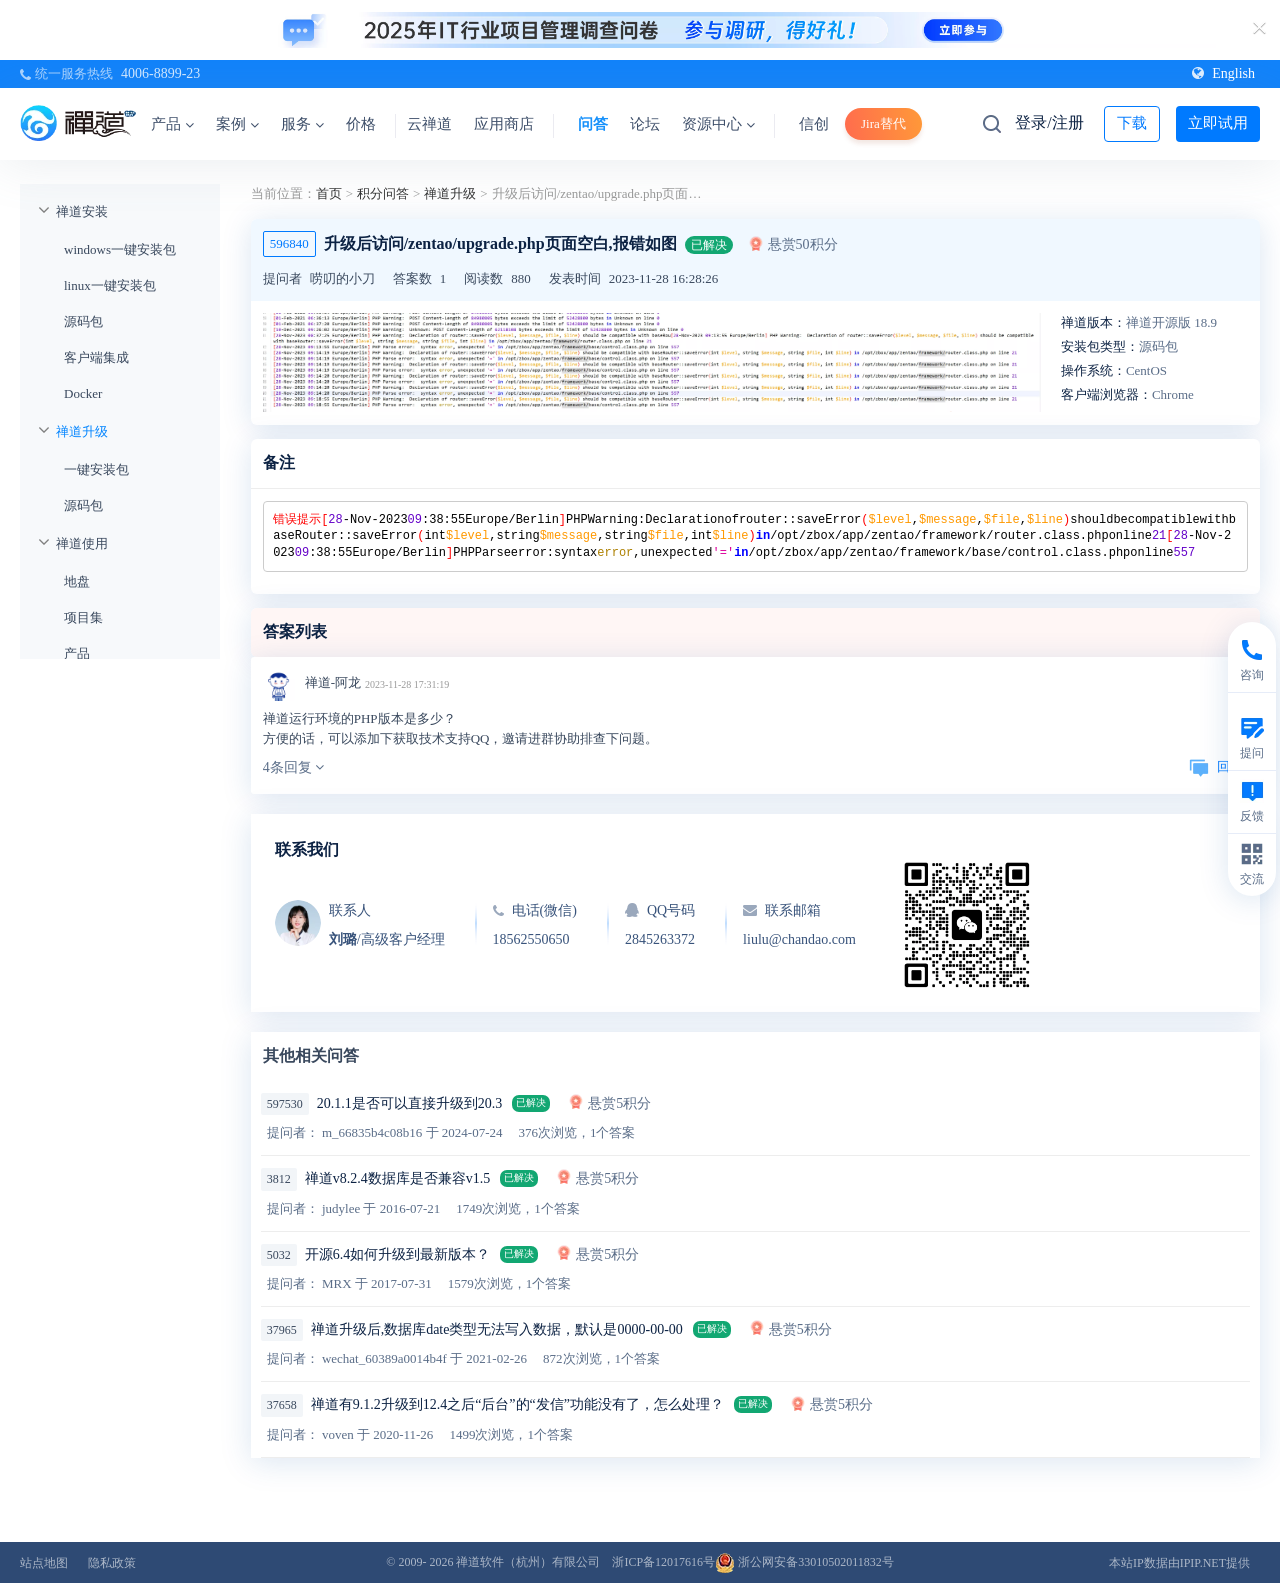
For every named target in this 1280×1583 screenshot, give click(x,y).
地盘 (77, 581)
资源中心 (718, 124)
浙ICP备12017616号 (663, 1562)
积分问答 (383, 193)
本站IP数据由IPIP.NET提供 (1179, 1563)
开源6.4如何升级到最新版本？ (398, 1254)
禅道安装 (82, 211)
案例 (237, 124)
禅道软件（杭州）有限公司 (528, 1562)
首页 (329, 193)
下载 (1132, 123)
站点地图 (44, 1563)
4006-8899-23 (160, 73)
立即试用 (1218, 123)
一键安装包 (96, 469)
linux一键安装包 (110, 285)
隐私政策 (112, 1563)
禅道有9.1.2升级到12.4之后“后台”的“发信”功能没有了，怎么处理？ (517, 1404)
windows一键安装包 (120, 249)
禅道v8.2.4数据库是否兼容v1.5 (398, 1178)
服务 (302, 124)
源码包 (83, 321)
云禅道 (429, 124)
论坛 (645, 124)
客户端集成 (96, 357)
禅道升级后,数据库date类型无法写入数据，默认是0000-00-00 (497, 1329)
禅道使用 (82, 543)
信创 (814, 124)
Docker (83, 393)
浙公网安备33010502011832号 (804, 1562)
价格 (361, 124)
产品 (172, 124)
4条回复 (294, 767)
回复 (1216, 766)
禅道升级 (82, 431)
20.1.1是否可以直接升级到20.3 (410, 1103)
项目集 (83, 617)
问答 (593, 124)
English (1223, 73)
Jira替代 (883, 123)
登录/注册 (1049, 122)
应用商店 (504, 124)
